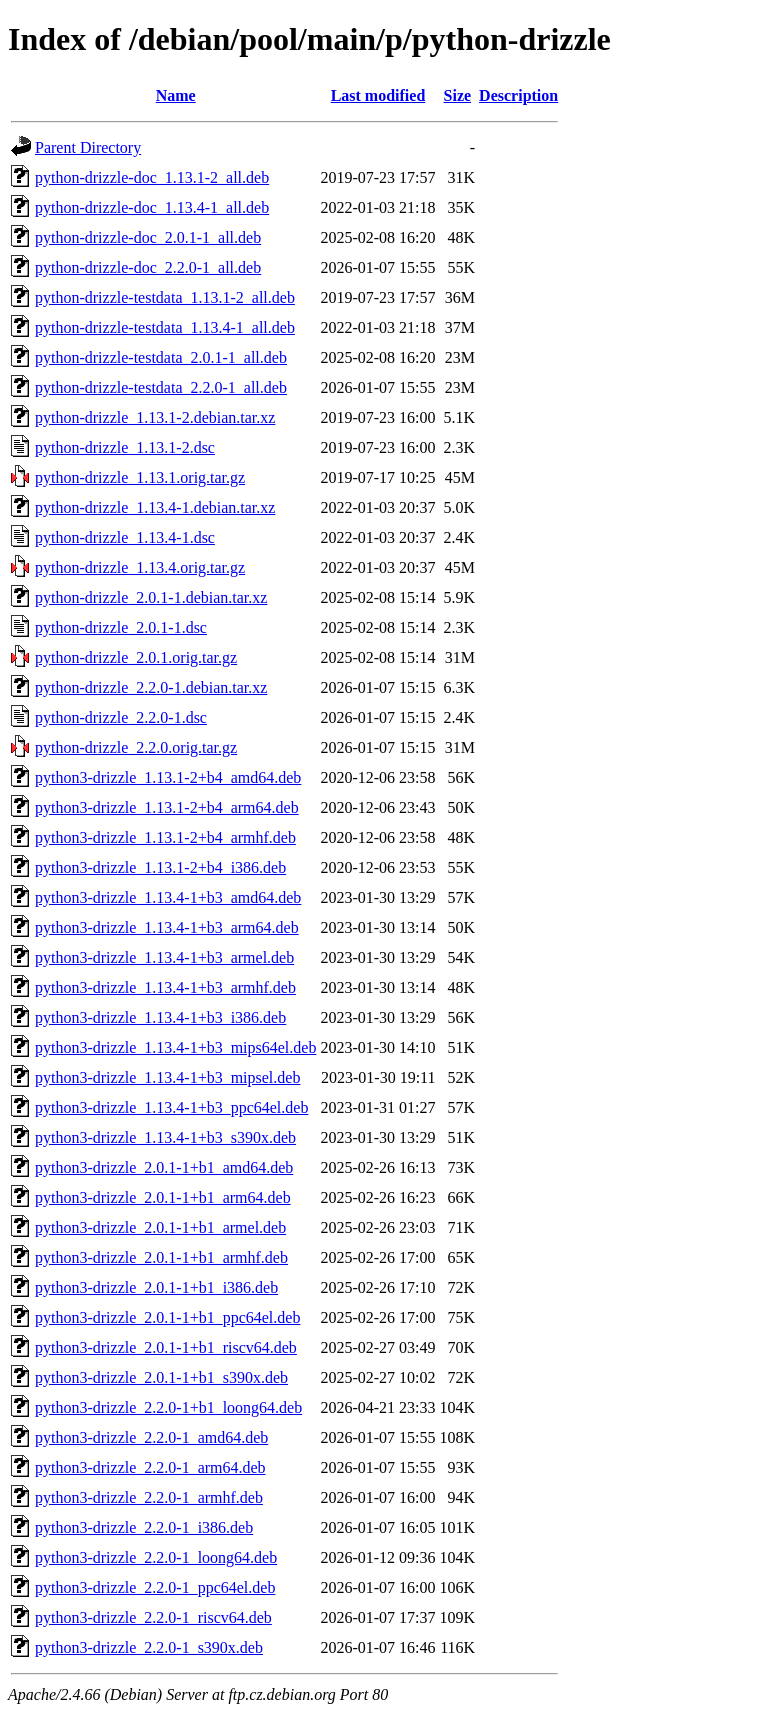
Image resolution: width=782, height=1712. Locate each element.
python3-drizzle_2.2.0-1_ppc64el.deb (155, 1587)
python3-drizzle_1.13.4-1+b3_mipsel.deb (167, 1077)
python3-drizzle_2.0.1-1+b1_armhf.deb (161, 1257)
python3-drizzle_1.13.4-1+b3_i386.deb (160, 1017)
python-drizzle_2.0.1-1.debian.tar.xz (151, 597)
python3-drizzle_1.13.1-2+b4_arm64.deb (167, 807)
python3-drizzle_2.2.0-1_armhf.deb (149, 1497)
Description (518, 95)
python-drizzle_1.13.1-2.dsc (125, 447)
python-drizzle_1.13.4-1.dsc (125, 537)
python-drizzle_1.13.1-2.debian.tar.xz (155, 417)
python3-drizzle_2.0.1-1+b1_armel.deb (160, 1227)
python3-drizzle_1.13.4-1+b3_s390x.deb (165, 1137)
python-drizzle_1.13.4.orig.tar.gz (140, 567)
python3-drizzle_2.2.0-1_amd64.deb (151, 1437)
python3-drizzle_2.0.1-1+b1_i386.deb (156, 1287)
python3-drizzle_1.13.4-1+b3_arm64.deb (167, 927)
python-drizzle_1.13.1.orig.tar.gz (140, 477)
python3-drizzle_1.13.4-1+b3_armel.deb (164, 957)
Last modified (378, 95)
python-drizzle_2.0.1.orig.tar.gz (136, 657)
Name (176, 95)
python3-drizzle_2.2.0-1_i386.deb (144, 1527)
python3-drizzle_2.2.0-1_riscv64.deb (153, 1617)
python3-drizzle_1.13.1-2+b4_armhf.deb (165, 837)
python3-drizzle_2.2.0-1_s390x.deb (149, 1647)
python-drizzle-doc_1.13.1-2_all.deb (152, 177)
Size (458, 95)
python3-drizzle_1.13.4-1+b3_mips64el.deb (175, 1047)
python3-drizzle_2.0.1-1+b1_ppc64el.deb (167, 1317)
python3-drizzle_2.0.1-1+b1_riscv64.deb (166, 1347)
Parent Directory (88, 147)
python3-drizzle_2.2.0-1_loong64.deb (156, 1557)
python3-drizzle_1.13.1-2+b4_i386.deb (160, 867)
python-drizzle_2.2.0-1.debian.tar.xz (151, 687)
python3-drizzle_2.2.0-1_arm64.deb (150, 1467)
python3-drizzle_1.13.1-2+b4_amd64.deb (168, 777)
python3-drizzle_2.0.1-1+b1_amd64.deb (164, 1167)
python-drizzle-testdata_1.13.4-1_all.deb (165, 327)
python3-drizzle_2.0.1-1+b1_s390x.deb (161, 1377)
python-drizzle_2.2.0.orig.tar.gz (136, 747)
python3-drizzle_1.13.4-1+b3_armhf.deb (165, 987)
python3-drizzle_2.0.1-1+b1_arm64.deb (163, 1197)
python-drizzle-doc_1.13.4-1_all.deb (152, 207)
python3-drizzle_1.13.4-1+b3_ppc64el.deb (171, 1107)
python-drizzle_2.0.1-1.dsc (121, 627)
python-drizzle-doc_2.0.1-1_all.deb (148, 237)
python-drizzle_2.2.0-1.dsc (121, 717)
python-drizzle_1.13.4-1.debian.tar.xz (155, 507)
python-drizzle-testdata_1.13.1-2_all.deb (165, 297)
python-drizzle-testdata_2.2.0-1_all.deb (161, 387)
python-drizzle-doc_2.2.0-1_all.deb (148, 267)
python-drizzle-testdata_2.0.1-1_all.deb (161, 357)
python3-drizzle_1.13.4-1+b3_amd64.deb (168, 897)
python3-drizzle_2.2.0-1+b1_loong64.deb (168, 1407)
